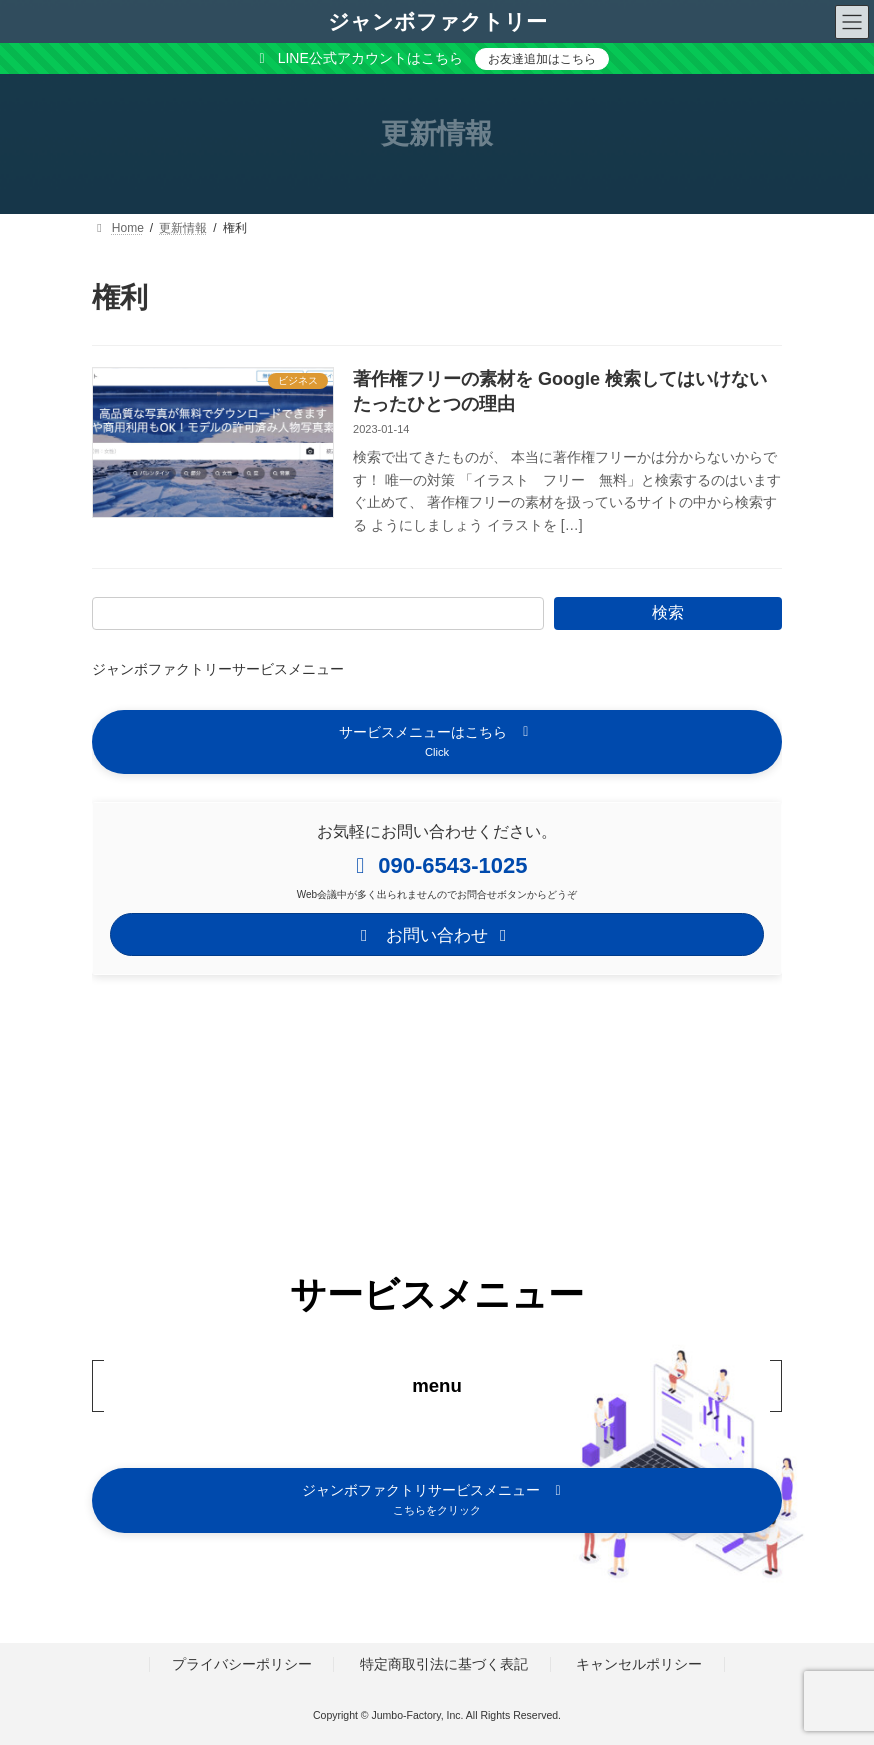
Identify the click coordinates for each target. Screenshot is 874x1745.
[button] (437, 742)
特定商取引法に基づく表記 (444, 1664)
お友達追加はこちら (542, 59)
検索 (668, 612)
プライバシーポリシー (242, 1664)
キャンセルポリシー (639, 1664)
